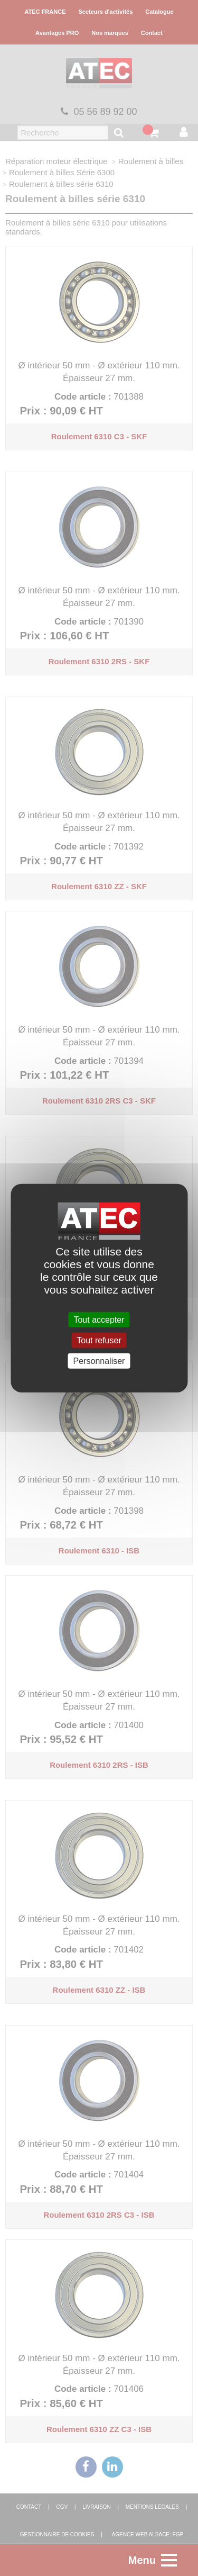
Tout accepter (98, 1319)
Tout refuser (99, 1339)
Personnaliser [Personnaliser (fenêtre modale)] (99, 1361)
